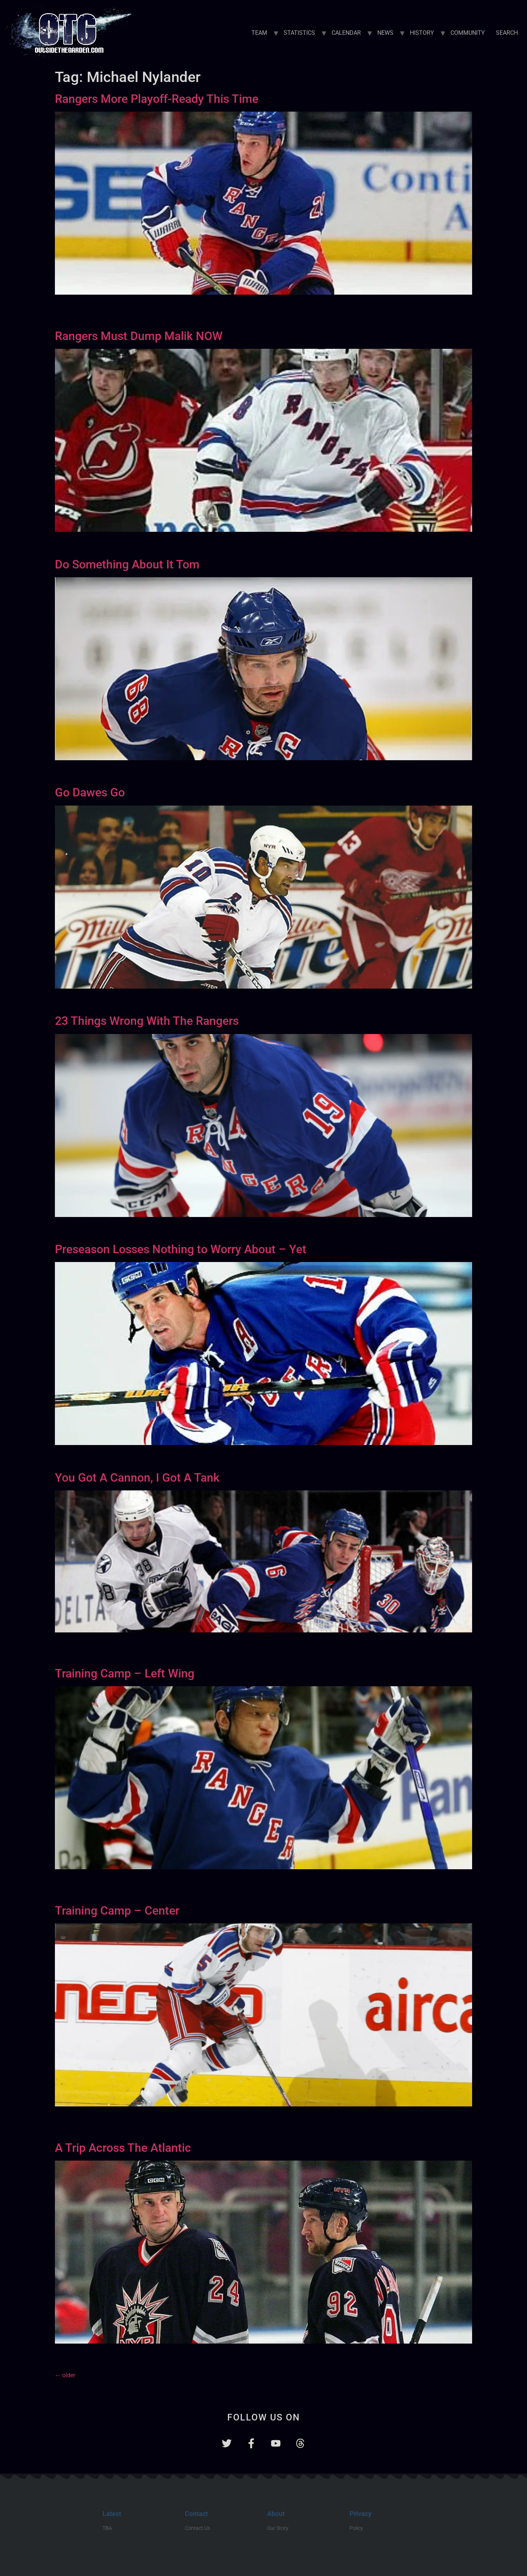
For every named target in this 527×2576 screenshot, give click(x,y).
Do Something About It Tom (127, 564)
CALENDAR (346, 32)
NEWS (385, 32)
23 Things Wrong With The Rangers (147, 1021)
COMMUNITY (468, 32)
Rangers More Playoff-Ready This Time (156, 99)
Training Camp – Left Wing (124, 1673)
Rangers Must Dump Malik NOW (139, 336)
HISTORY (422, 32)
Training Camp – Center (117, 1911)
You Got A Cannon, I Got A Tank (137, 1478)
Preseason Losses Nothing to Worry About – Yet (180, 1249)
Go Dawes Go (90, 792)
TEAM (259, 32)
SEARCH (507, 32)
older (65, 2375)
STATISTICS (299, 32)
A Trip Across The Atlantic (123, 2148)
